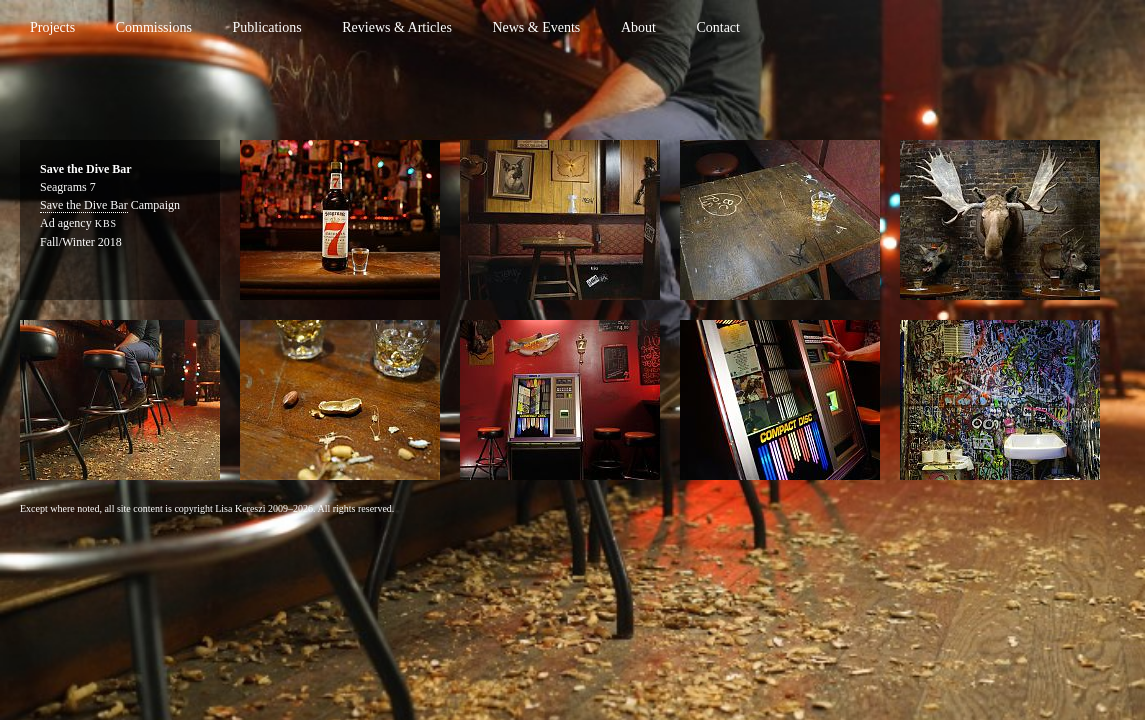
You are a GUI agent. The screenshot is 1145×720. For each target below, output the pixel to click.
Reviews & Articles (397, 27)
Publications (266, 27)
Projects (52, 27)
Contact (718, 27)
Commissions (154, 27)
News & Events (536, 27)
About (638, 27)
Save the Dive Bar (84, 205)
